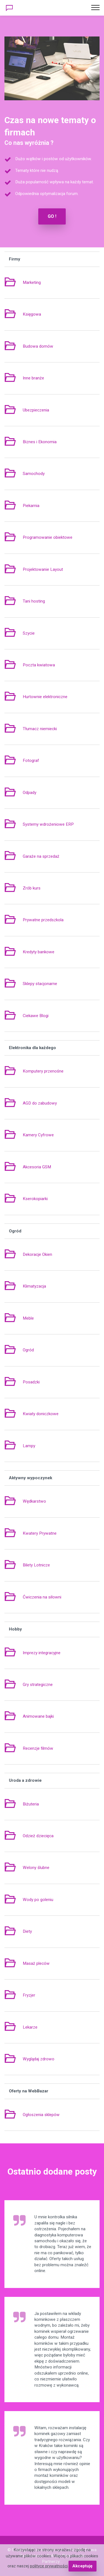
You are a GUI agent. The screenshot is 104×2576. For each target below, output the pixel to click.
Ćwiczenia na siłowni (42, 1597)
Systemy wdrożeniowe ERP (48, 824)
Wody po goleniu (38, 1899)
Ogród (28, 1349)
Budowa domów (38, 346)
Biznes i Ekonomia (40, 441)
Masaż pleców (36, 1963)
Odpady (29, 792)
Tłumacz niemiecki (40, 728)
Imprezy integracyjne (41, 1652)
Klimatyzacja (34, 1286)
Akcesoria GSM (37, 1166)
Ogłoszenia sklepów (41, 2114)
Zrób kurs (31, 888)
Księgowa (32, 314)
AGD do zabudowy (40, 1103)
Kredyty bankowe (38, 951)
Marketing (32, 282)
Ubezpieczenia (36, 410)
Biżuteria (31, 1804)
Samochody (34, 473)
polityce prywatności (49, 2565)
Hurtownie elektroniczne (45, 696)
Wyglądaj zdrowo (38, 2058)
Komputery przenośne (43, 1071)
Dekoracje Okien (37, 1254)
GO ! (52, 216)
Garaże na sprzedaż (41, 856)
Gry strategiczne (38, 1684)
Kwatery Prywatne (40, 1533)
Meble (28, 1318)
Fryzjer (29, 1995)
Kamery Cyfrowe (38, 1134)
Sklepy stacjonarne (40, 983)
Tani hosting (34, 601)
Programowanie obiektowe (47, 537)
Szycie (29, 633)
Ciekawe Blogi (36, 1015)
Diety (27, 1931)
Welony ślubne (36, 1867)
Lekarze (30, 2027)
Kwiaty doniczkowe (41, 1413)
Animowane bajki (38, 1716)
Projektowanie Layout (43, 569)
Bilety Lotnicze (36, 1565)
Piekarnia (31, 505)
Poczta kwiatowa (39, 664)
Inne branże (33, 378)
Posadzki (31, 1382)
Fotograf (31, 760)
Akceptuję (82, 2565)
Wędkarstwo (34, 1501)
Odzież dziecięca (38, 1835)
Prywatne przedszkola (43, 919)
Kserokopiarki (35, 1198)
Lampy (29, 1445)
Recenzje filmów (38, 1748)
